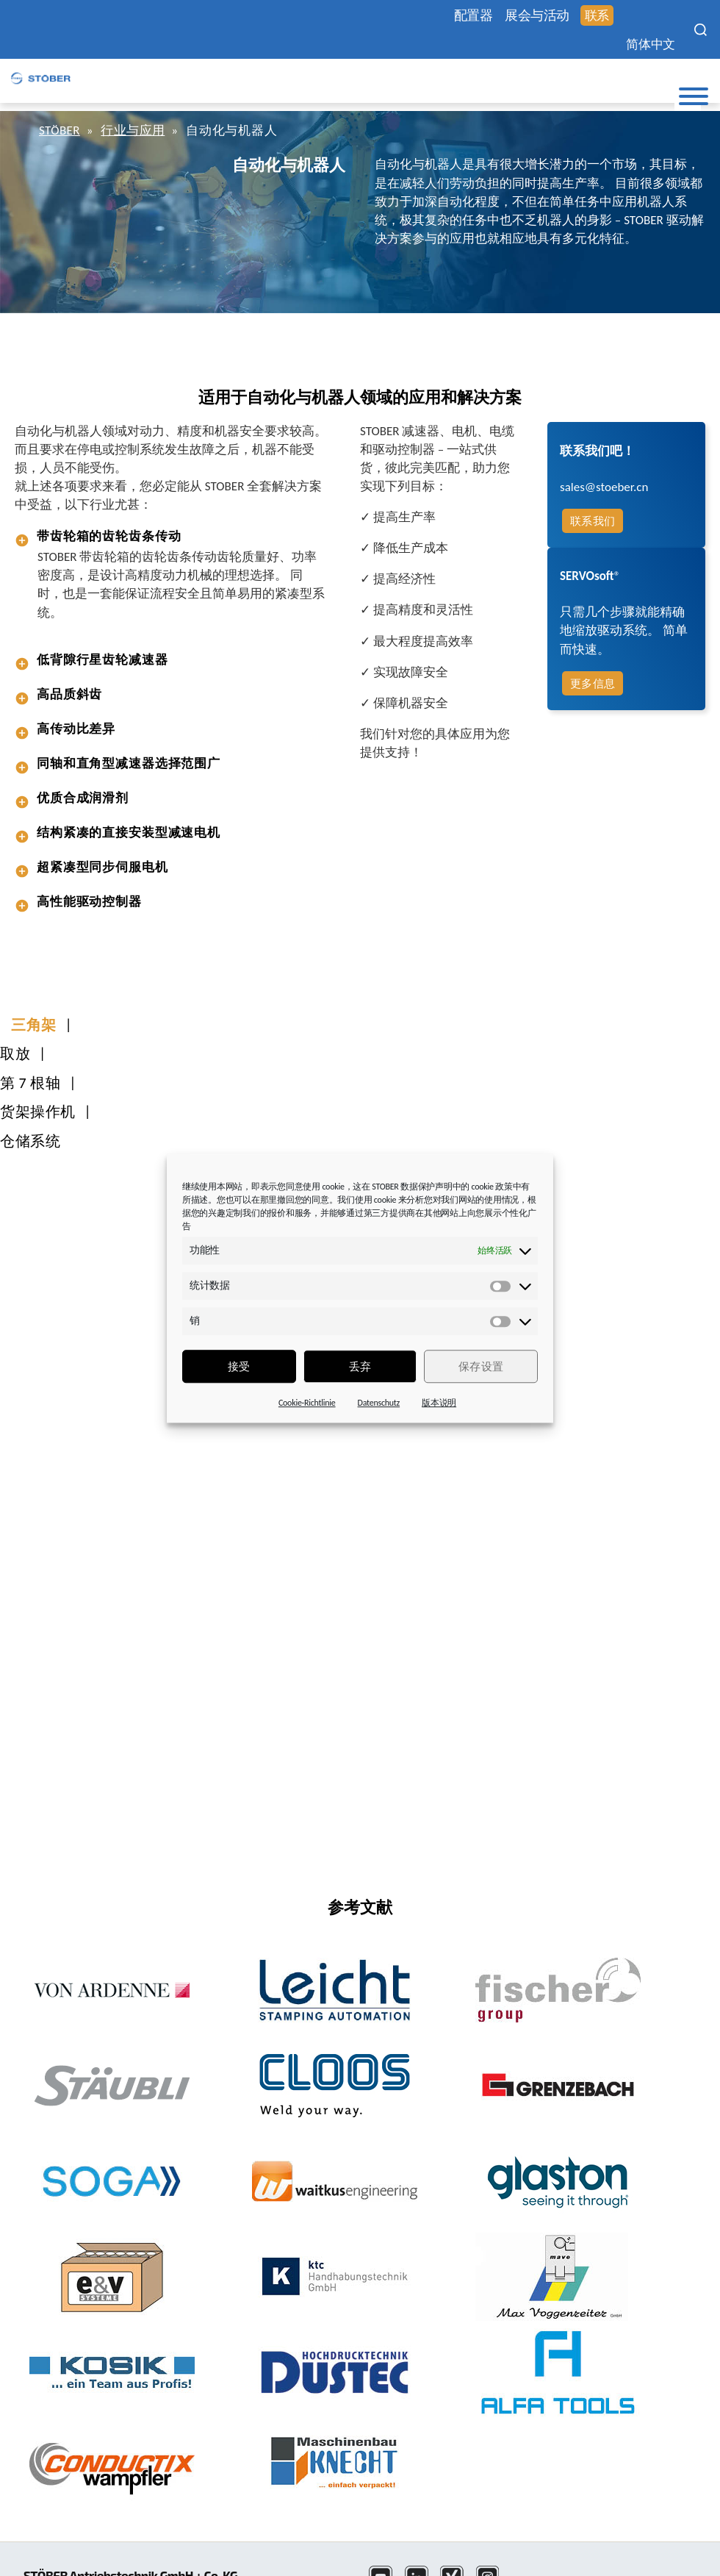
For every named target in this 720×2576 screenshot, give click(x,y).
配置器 (461, 15)
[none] (653, 44)
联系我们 (590, 520)
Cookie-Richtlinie (307, 1403)
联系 (591, 16)
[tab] (173, 536)
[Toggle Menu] (693, 96)
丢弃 (360, 1366)
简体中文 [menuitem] (644, 44)
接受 (239, 1366)
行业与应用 (136, 130)
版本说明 (439, 1403)
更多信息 (590, 683)
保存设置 (481, 1366)
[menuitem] (653, 44)
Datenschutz (379, 1403)
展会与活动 (529, 15)
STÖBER (60, 130)
